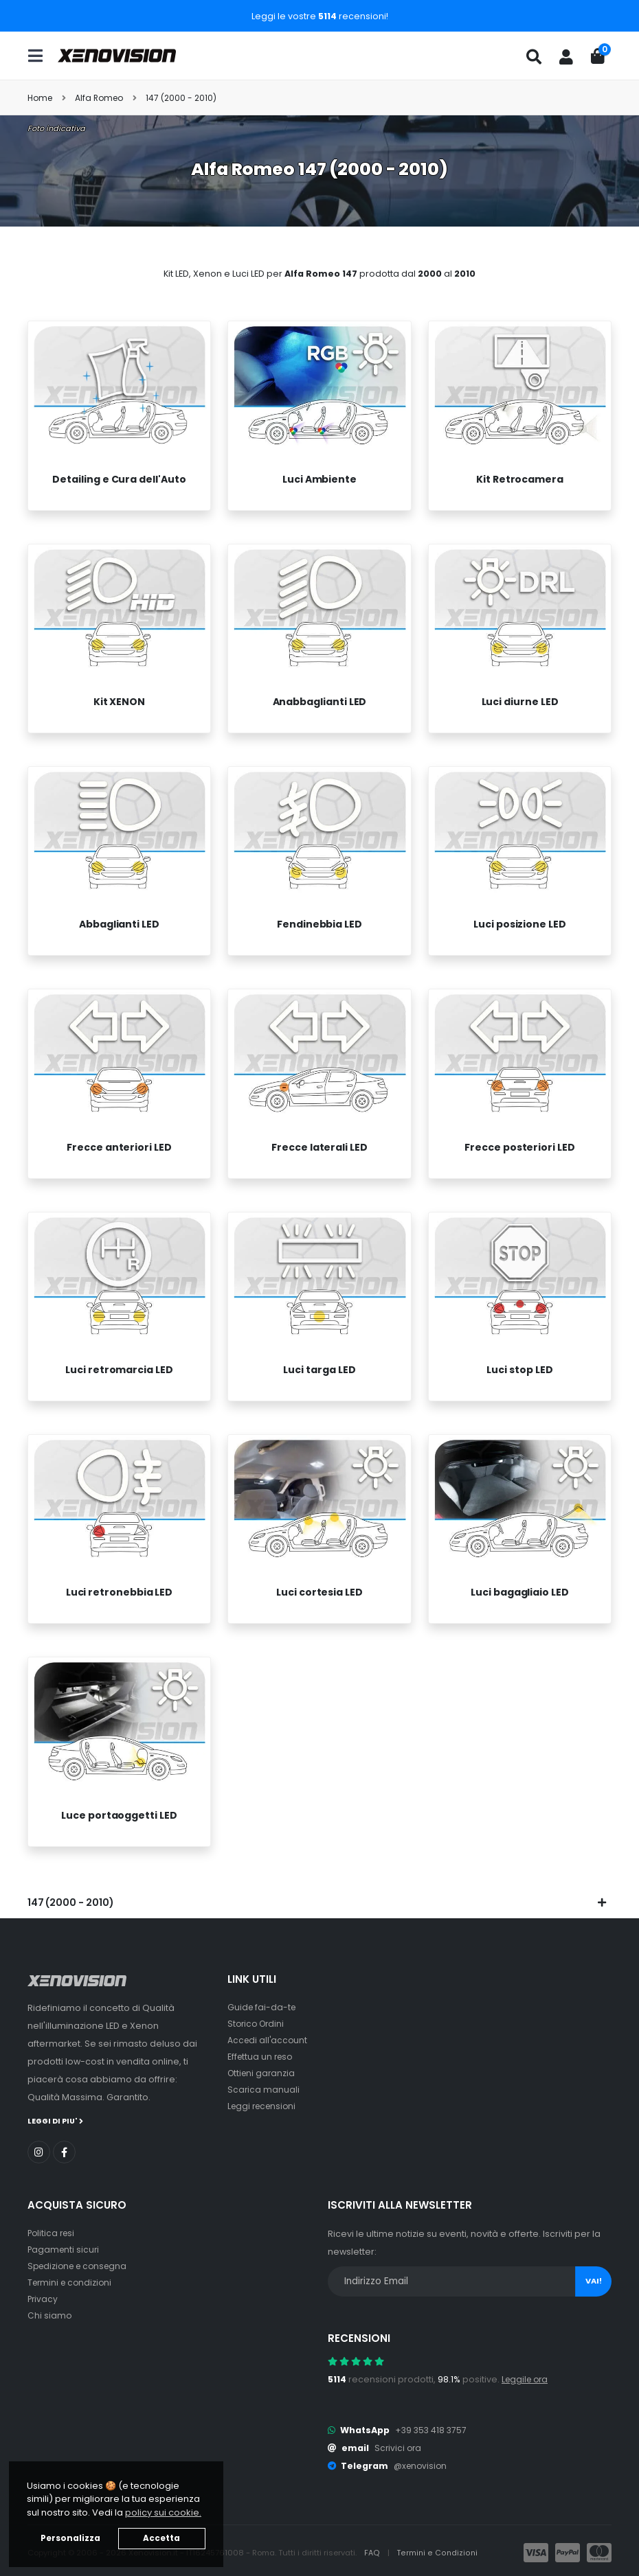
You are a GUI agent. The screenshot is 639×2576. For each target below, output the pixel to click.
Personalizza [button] (70, 2538)
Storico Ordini (257, 2023)
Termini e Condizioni (437, 2551)
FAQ (373, 2551)
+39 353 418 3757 (432, 2429)
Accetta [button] (161, 2538)
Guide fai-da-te (262, 2007)
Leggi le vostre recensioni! (319, 16)
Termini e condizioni (71, 2282)
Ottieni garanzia (262, 2073)
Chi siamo (49, 2315)
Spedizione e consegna (80, 2265)
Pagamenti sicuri (64, 2249)
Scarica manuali (263, 2089)
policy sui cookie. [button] (163, 2512)
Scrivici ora (398, 2447)
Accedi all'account (268, 2040)
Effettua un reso (261, 2056)
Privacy (43, 2298)
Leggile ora (527, 2378)
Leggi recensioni (264, 2106)
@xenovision (422, 2465)
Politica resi (52, 2232)
